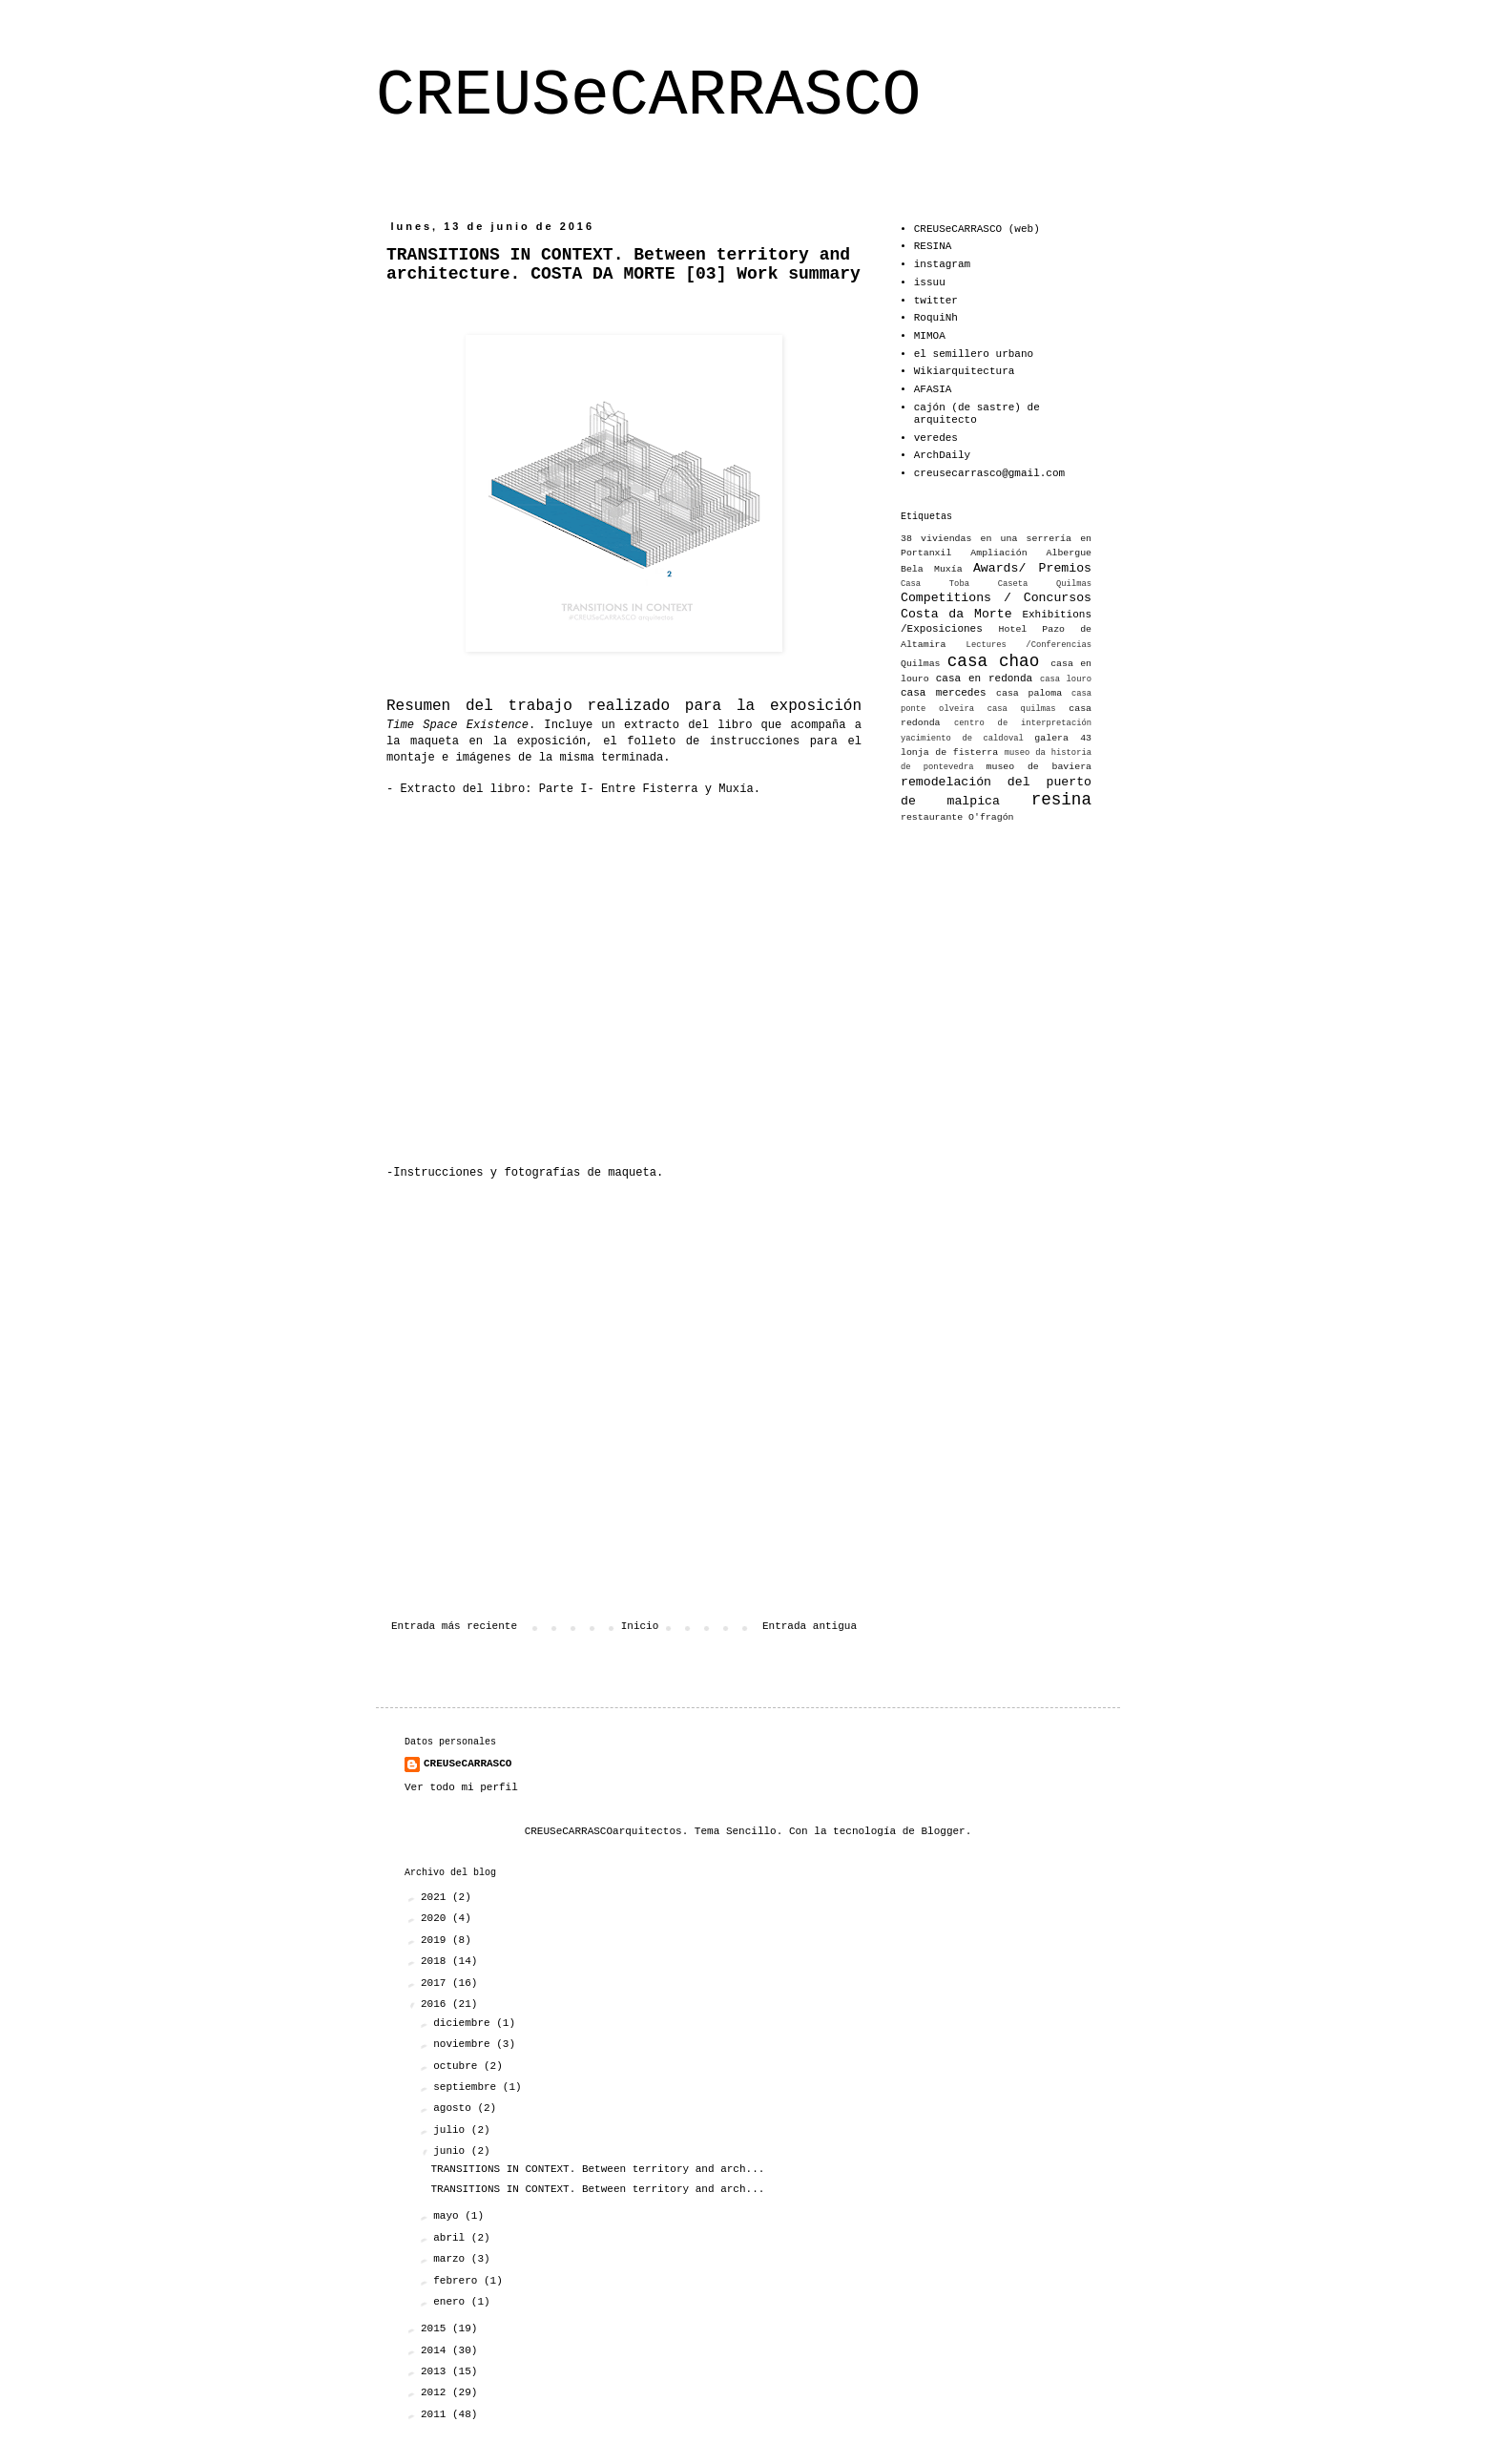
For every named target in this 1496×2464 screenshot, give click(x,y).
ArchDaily (942, 455)
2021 (436, 1897)
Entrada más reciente (454, 1626)
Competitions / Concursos (996, 598)
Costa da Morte (956, 614)
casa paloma (1029, 693)
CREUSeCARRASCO (648, 96)
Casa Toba (935, 584)
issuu (929, 282)
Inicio (640, 1626)
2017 (436, 1983)
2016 (436, 2004)
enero (452, 2301)
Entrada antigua (809, 1626)
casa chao (993, 661)
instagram (942, 264)
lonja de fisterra (949, 752)
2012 (436, 2392)
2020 (436, 1918)
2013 (436, 2371)
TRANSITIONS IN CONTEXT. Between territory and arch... (597, 2169)
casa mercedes (944, 693)
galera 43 (1062, 738)
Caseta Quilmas (1044, 584)
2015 (436, 2328)
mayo (449, 2216)
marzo (452, 2259)
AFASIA (933, 389)
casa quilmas (1021, 709)
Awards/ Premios (1032, 568)
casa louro (1065, 679)
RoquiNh (936, 318)
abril (452, 2238)
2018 (436, 1961)
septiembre (468, 2087)
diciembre (464, 2023)
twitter (936, 300)
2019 (436, 1940)
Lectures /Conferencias (1028, 645)
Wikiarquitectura (964, 371)
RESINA (933, 246)
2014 (436, 2350)
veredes (936, 438)
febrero (458, 2281)
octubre (458, 2066)
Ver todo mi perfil (461, 1787)
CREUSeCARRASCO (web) (977, 229)
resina (1061, 799)
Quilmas (920, 663)
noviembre (464, 2044)
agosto (455, 2108)
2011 (436, 2414)
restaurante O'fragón (957, 817)
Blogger (944, 1831)
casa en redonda (984, 678)
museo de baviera (1039, 767)
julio (452, 2130)
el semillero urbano (973, 354)
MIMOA (929, 336)
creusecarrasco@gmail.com (989, 473)
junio (452, 2151)
